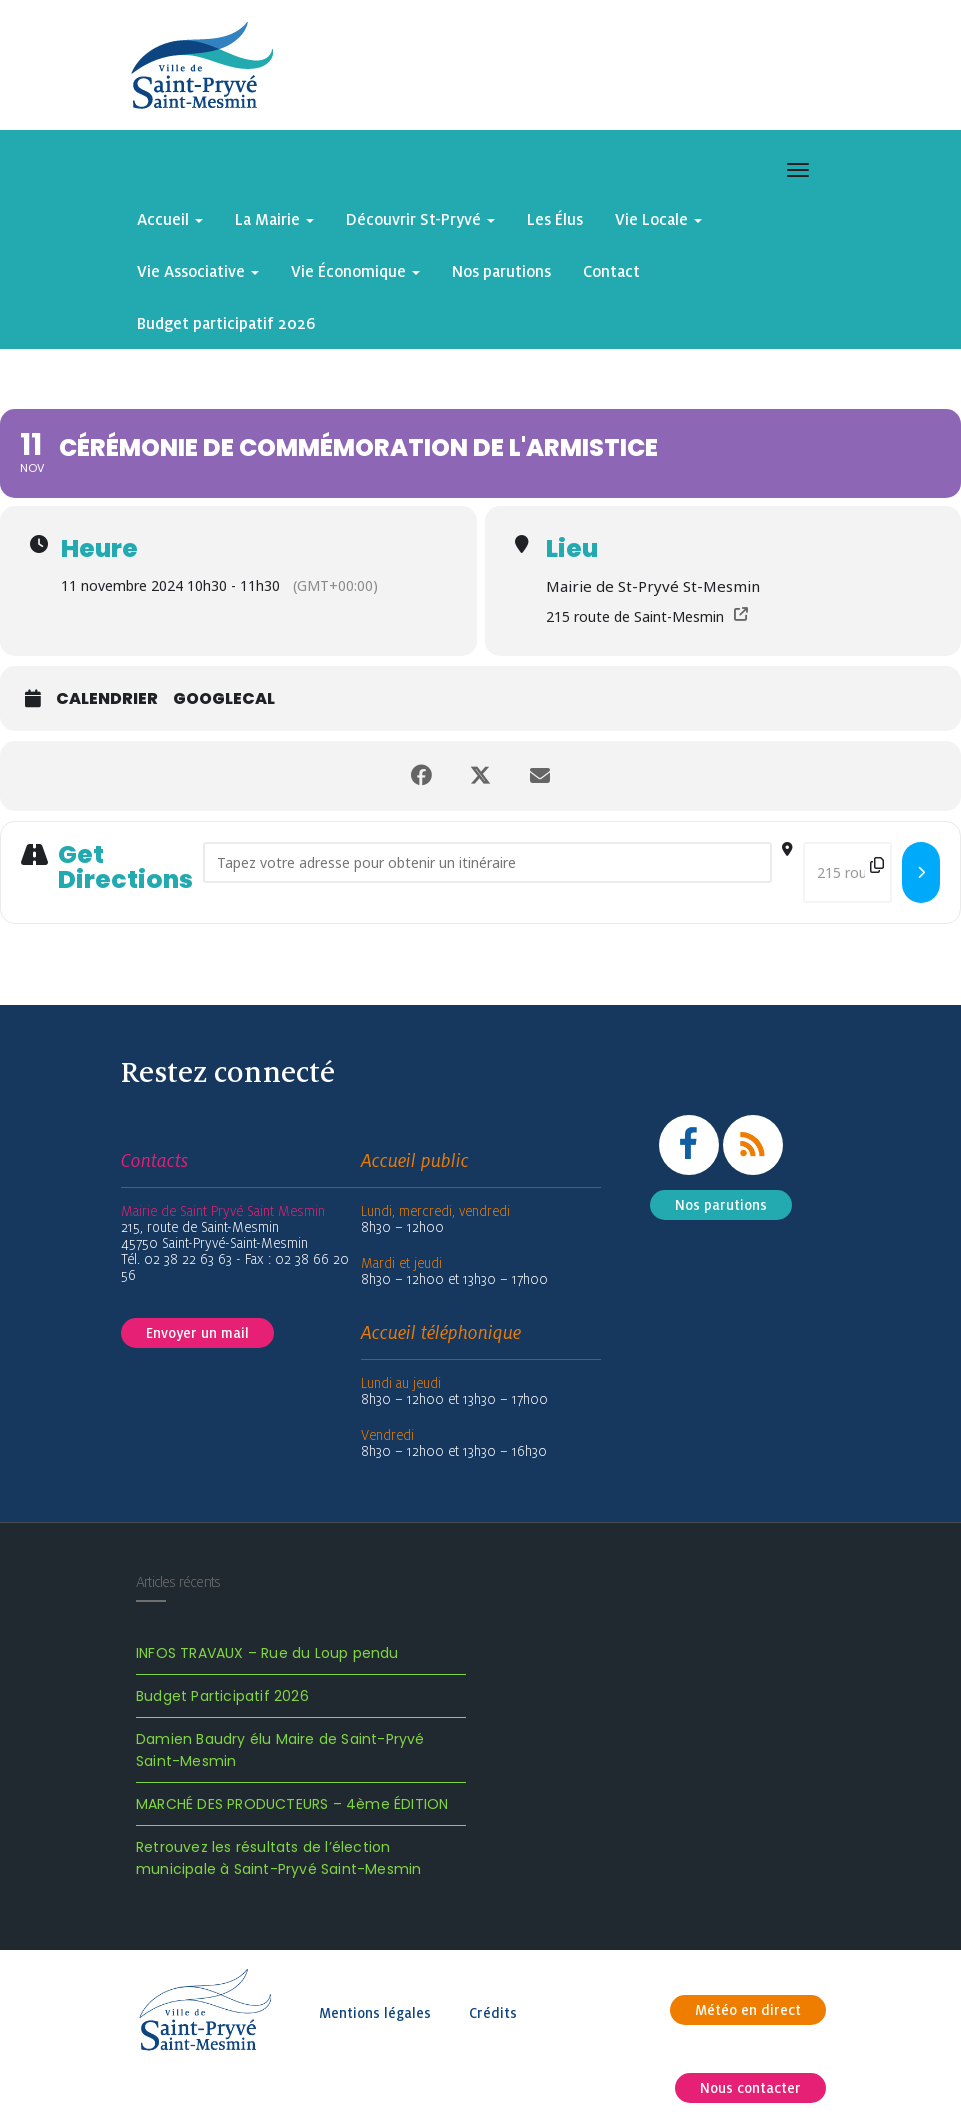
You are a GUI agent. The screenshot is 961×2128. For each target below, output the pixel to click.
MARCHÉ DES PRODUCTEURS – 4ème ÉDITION (292, 1804)
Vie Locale (658, 219)
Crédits (493, 2013)
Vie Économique (355, 271)
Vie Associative (198, 271)
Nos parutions (501, 271)
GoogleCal (224, 699)
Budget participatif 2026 (226, 323)
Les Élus (555, 219)
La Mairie (274, 219)
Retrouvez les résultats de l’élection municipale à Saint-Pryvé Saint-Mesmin (278, 1858)
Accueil (170, 219)
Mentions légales (375, 2013)
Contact (611, 271)
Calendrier (107, 699)
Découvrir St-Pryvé (420, 219)
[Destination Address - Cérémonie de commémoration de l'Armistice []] (847, 872)
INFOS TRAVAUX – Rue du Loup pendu (267, 1653)
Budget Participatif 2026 (222, 1696)
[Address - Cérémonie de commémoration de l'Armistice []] (487, 862)
